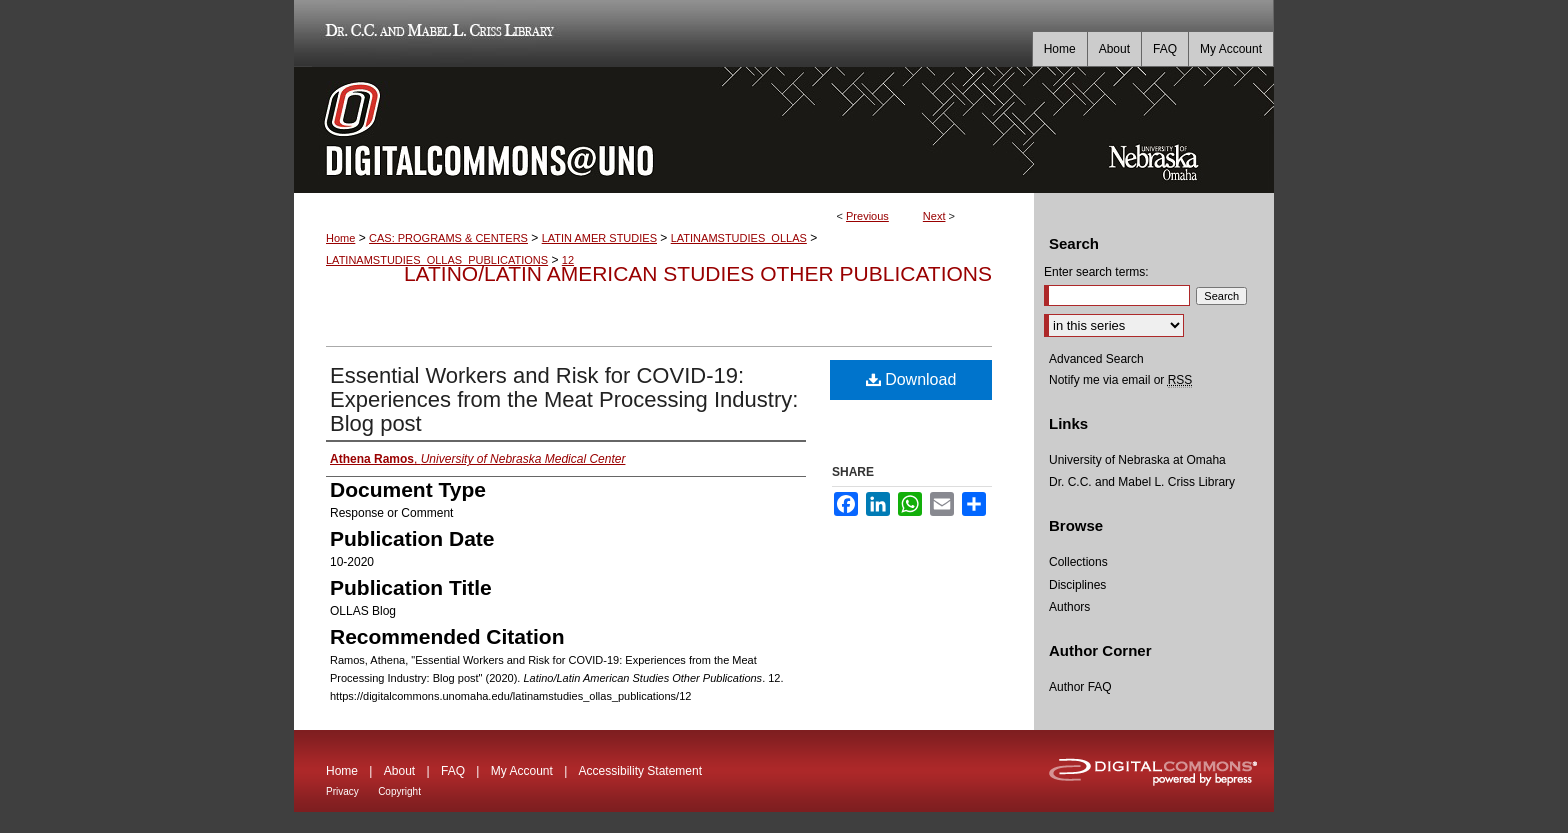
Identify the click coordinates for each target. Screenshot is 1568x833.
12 (568, 260)
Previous (867, 216)
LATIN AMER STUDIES (599, 238)
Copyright (399, 791)
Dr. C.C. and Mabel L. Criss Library (436, 33)
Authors (1069, 607)
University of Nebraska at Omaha (1137, 460)
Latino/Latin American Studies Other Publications (698, 273)
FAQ (453, 771)
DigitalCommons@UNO (664, 130)
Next (934, 216)
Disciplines (1077, 585)
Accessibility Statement (640, 771)
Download (911, 379)
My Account (522, 771)
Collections (1078, 562)
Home (340, 238)
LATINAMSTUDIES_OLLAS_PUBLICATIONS (437, 260)
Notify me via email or (1120, 380)
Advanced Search (1096, 359)
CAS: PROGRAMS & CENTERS (448, 238)
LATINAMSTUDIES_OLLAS (739, 238)
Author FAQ (1080, 687)
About (399, 771)
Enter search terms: (1096, 272)
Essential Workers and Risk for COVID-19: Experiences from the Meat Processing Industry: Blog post (564, 399)
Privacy (342, 791)
